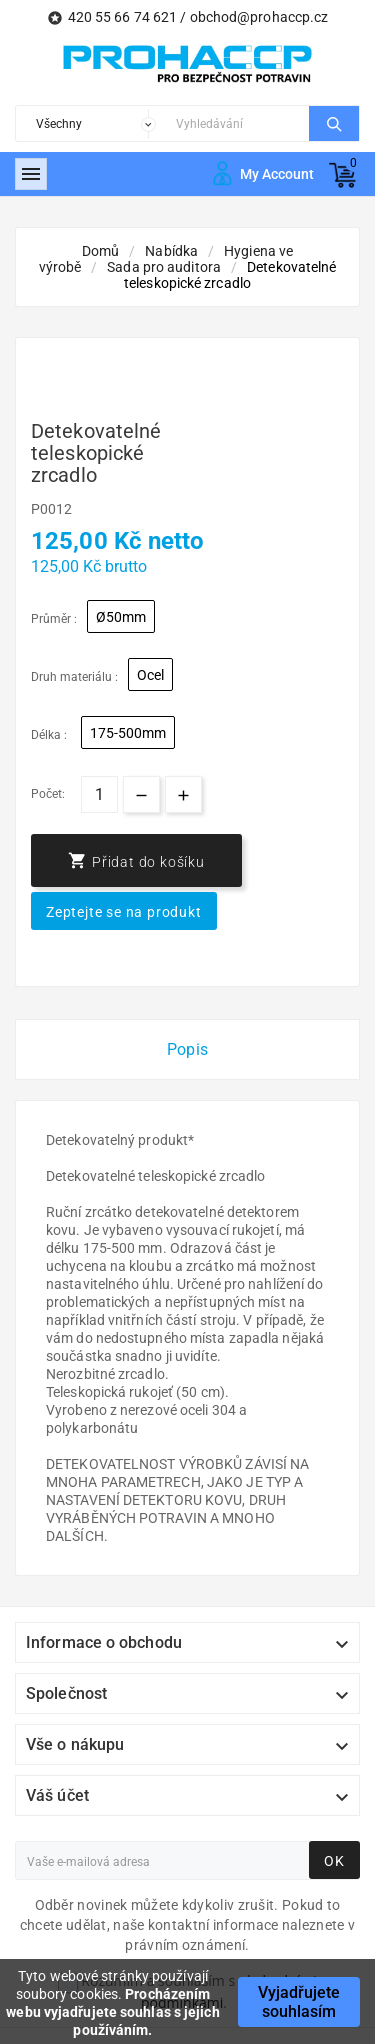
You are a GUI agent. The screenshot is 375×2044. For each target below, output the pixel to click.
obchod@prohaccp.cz (259, 17)
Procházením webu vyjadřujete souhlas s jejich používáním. (112, 2012)
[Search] (237, 123)
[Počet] (99, 794)
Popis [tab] (187, 1049)
